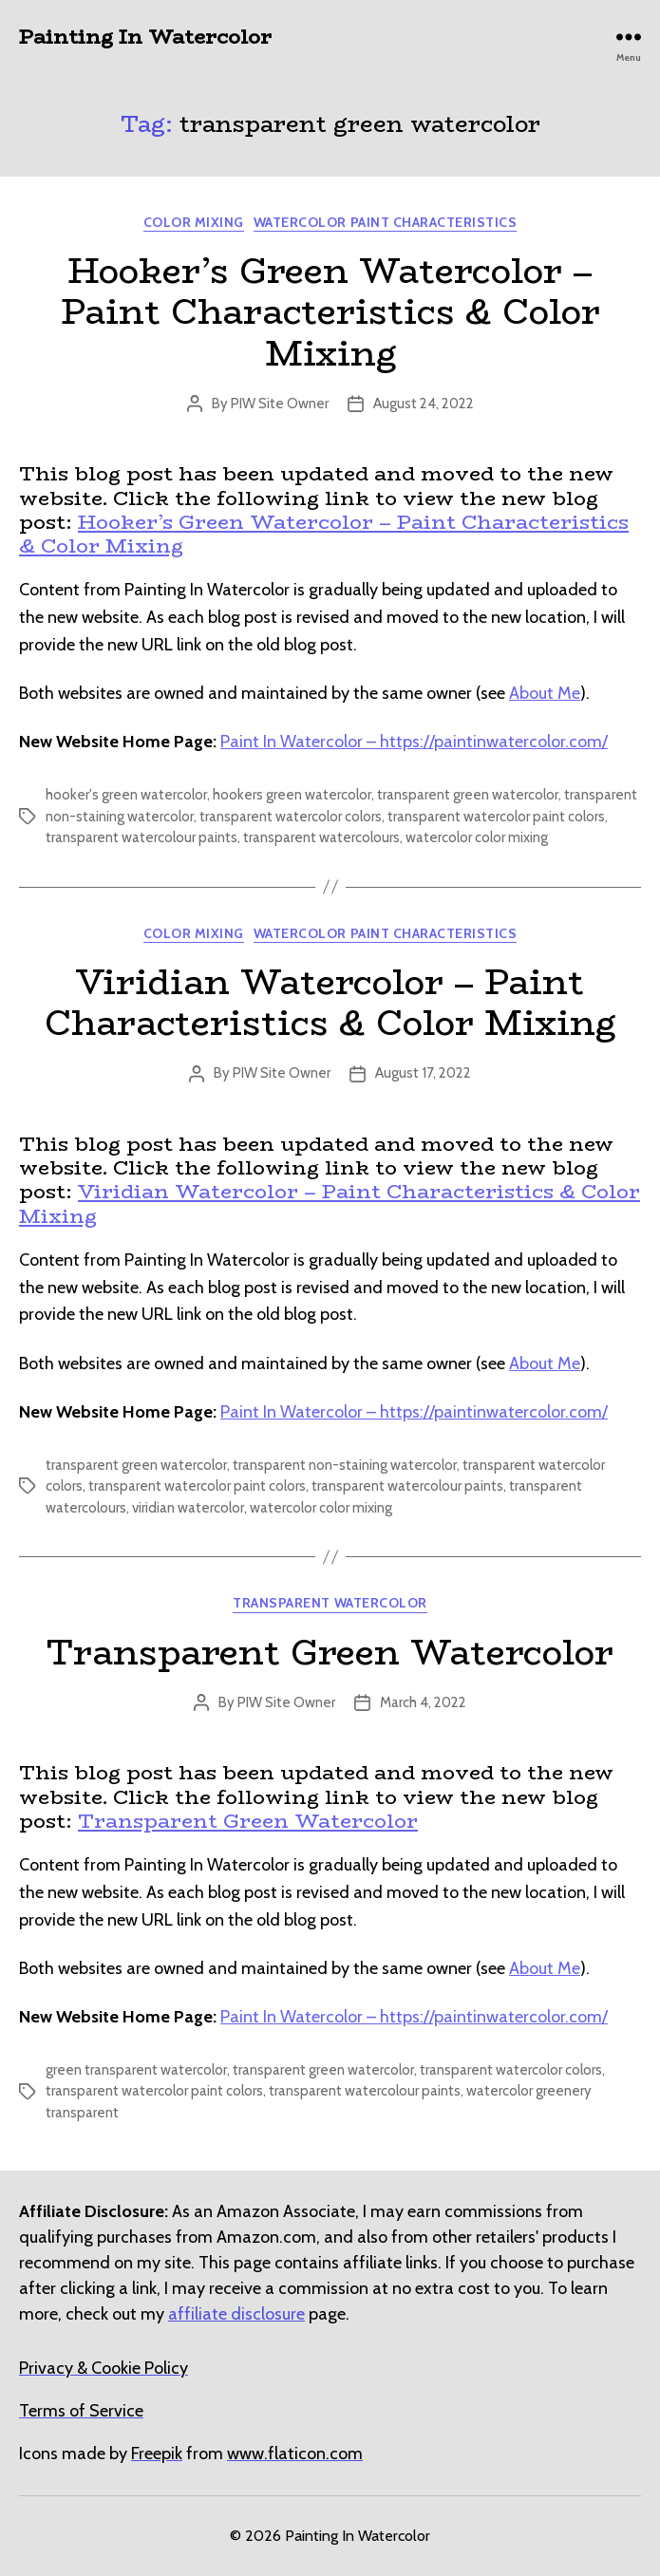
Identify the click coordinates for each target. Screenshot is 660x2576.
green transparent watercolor (136, 2069)
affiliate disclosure (236, 2313)
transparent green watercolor (467, 794)
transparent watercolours (321, 837)
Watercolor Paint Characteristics (385, 223)
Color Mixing (193, 223)
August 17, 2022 (423, 1072)
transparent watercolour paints (141, 837)
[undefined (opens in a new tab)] (156, 2453)
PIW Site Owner (280, 403)
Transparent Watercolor (329, 1603)
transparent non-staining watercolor (345, 1465)
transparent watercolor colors (290, 816)
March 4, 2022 (423, 1702)
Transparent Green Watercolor (330, 1652)
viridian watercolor (188, 1507)
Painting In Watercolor (145, 37)
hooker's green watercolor (126, 794)
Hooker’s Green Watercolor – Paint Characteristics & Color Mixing (330, 311)
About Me (544, 693)
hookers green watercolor (292, 794)
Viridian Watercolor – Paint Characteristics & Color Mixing (330, 1002)
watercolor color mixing (476, 837)
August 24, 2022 (423, 403)
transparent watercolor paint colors (496, 816)
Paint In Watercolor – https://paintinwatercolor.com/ (414, 741)
